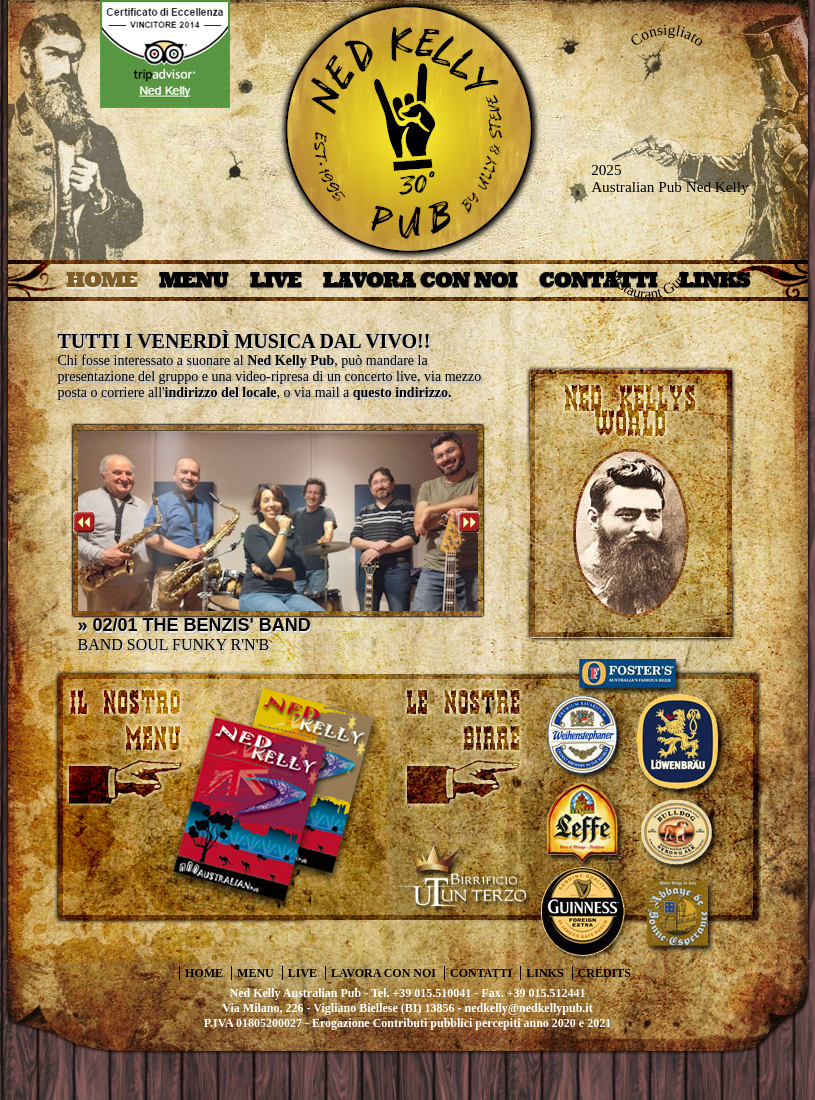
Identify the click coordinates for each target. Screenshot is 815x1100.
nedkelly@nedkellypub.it (529, 1008)
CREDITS (604, 973)
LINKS (544, 973)
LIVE (275, 279)
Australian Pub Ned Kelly (669, 187)
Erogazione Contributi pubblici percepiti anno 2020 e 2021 (461, 1023)
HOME (101, 279)
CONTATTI (481, 973)
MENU (193, 279)
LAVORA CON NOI (420, 279)
